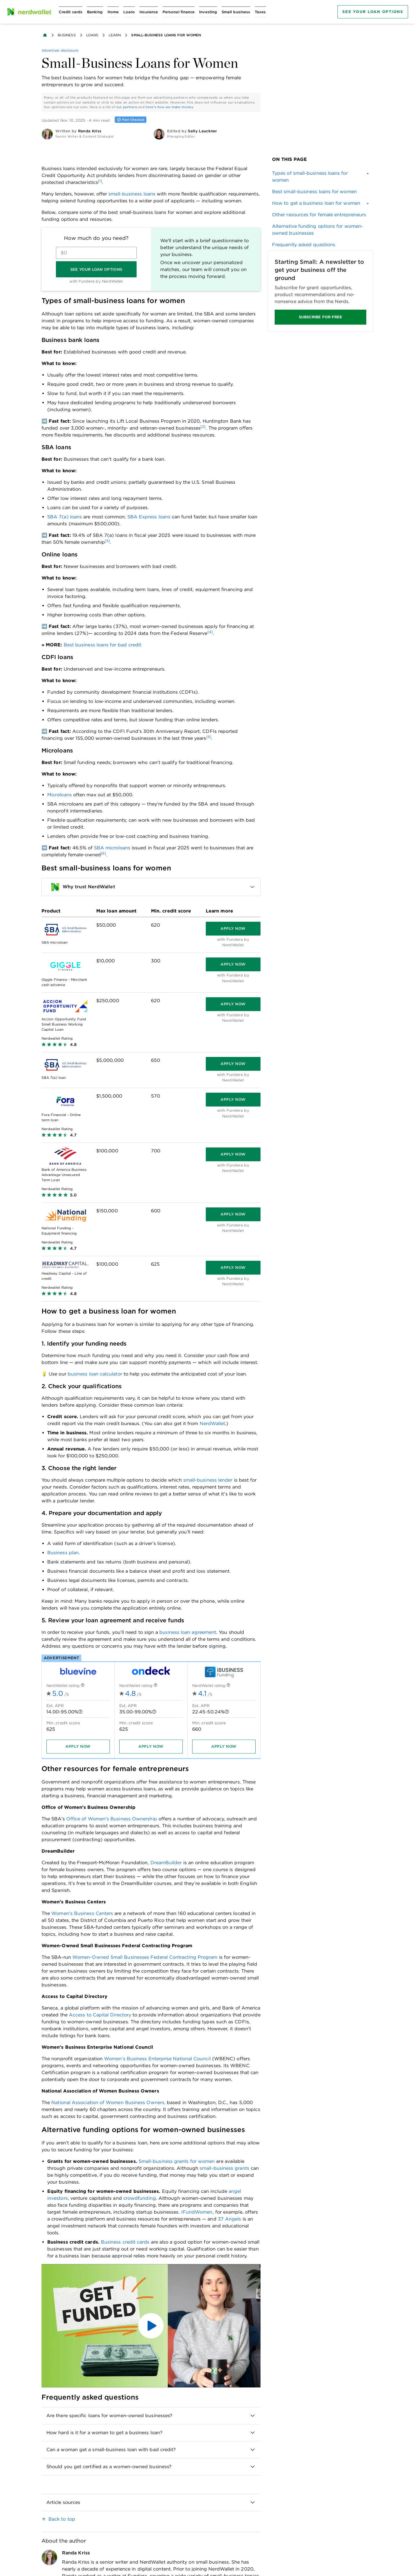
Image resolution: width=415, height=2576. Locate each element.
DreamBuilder (166, 1862)
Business (67, 35)
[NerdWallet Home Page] (29, 12)
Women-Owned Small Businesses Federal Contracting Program (144, 1957)
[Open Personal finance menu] (179, 11)
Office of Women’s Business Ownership (111, 1819)
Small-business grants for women (177, 2161)
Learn (115, 35)
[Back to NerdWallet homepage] (45, 35)
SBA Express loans (148, 517)
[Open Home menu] (113, 11)
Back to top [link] (61, 2519)
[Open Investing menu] (208, 11)
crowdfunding (139, 2198)
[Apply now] (233, 929)
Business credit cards (125, 2242)
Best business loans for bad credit (103, 645)
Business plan (63, 1552)
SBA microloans (112, 847)
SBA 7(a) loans (64, 517)
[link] (320, 191)
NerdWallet (212, 1423)
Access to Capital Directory (100, 2015)
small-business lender (208, 1480)
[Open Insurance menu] (148, 11)
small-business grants (224, 2168)
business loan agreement (187, 1632)
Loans (92, 35)
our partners (126, 107)
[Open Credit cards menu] (70, 11)
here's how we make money (169, 107)
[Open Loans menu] (129, 11)
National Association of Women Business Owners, (108, 2102)
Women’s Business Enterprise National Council (157, 2058)
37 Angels (229, 2219)
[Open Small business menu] (236, 11)
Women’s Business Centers (82, 1913)
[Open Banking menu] (95, 11)
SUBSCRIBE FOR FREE (320, 317)
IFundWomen (197, 2212)
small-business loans (131, 194)
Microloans (59, 794)
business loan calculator (95, 1374)
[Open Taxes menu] (260, 11)
